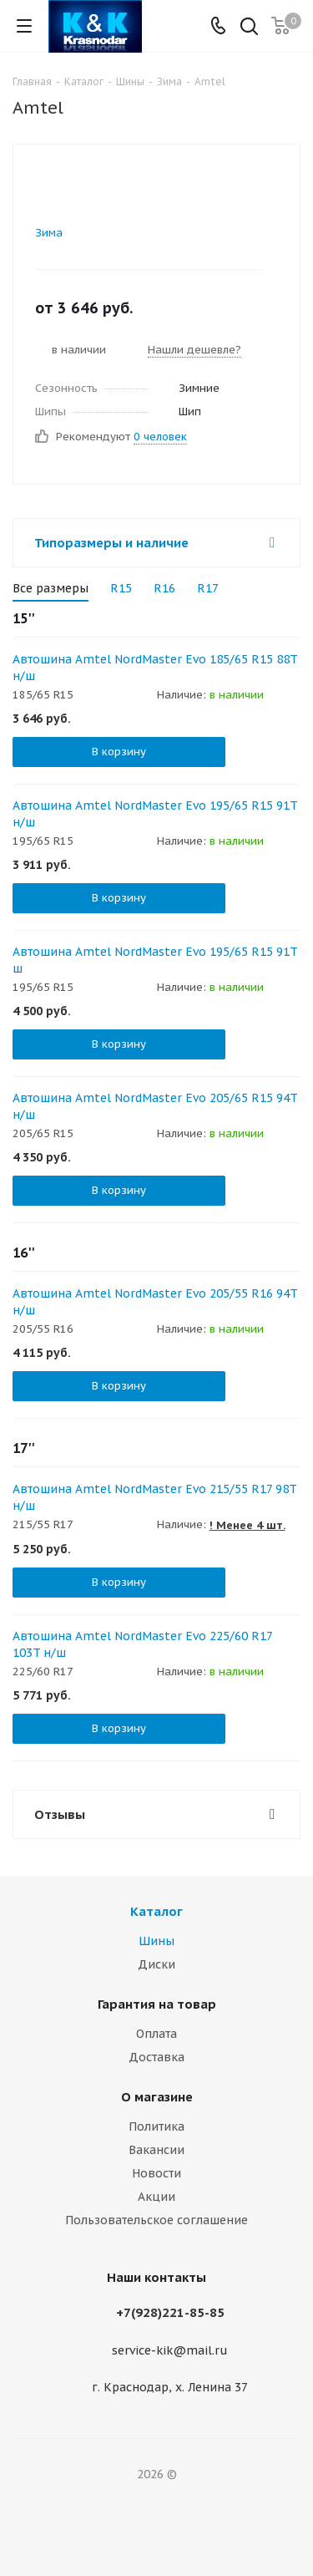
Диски (156, 1964)
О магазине (157, 2097)
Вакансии (156, 2149)
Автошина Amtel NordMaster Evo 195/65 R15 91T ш (155, 960)
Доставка (156, 2057)
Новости (156, 2173)
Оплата (156, 2033)
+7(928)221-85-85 (170, 2312)
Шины (156, 1941)
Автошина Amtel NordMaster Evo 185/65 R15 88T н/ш (155, 667)
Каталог (156, 1911)
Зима (49, 233)
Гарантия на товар (157, 2004)
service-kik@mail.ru (170, 2350)
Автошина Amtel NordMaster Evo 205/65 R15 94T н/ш (155, 1106)
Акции (156, 2196)
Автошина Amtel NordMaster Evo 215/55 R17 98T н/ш (154, 1497)
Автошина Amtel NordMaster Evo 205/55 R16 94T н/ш (155, 1302)
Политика (156, 2126)
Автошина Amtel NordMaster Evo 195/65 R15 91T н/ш (155, 814)
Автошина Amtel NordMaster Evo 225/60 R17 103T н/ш (142, 1644)
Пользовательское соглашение (156, 2220)
